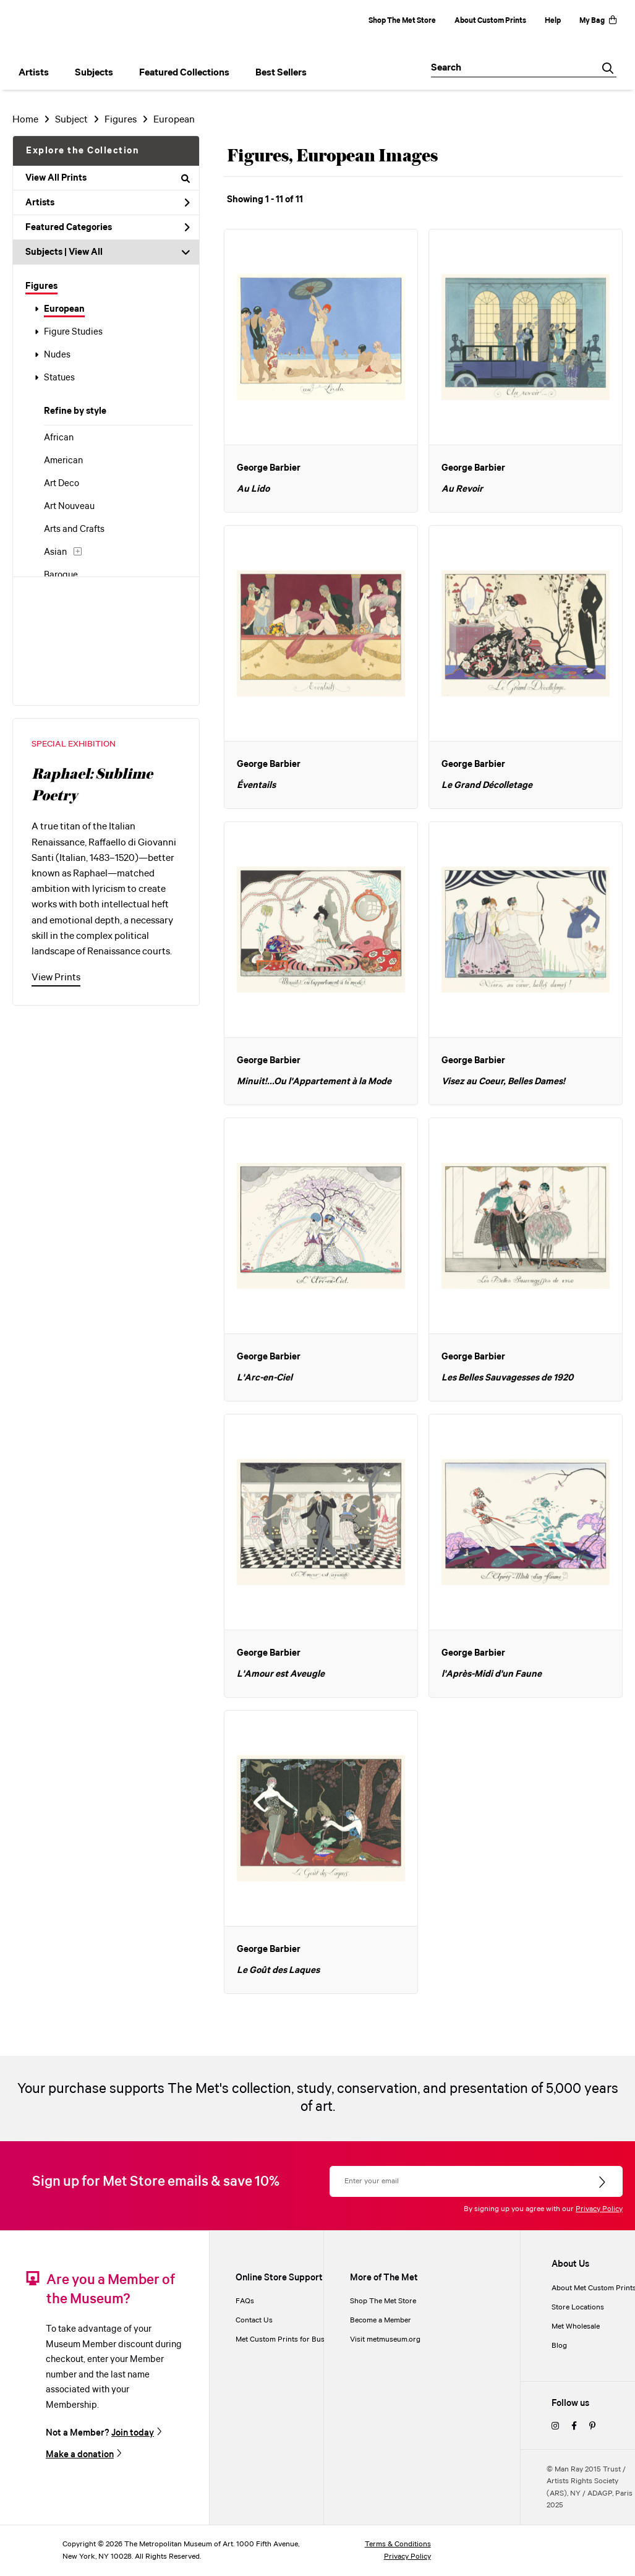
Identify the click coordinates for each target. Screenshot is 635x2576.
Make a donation (80, 2454)
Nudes (57, 355)
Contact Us (254, 2320)
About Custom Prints (490, 20)
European (64, 309)
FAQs (245, 2301)
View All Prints (107, 178)
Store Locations (578, 2307)
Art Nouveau (69, 506)
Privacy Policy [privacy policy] (407, 2556)
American (63, 461)
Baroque (61, 575)
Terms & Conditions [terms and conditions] (398, 2544)
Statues (59, 378)
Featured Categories (107, 227)
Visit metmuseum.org (385, 2339)
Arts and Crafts (74, 529)
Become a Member (380, 2320)
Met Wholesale (576, 2326)
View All (86, 252)
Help (553, 20)
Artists (107, 203)
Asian (55, 552)
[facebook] (574, 2426)
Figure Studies (73, 332)
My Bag (597, 20)
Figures (41, 286)
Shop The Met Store (402, 20)
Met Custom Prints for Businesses (292, 2339)
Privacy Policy (599, 2209)
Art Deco (61, 483)
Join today (132, 2432)
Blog (559, 2345)
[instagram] (555, 2426)
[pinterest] (592, 2426)
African (59, 438)
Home (25, 119)
